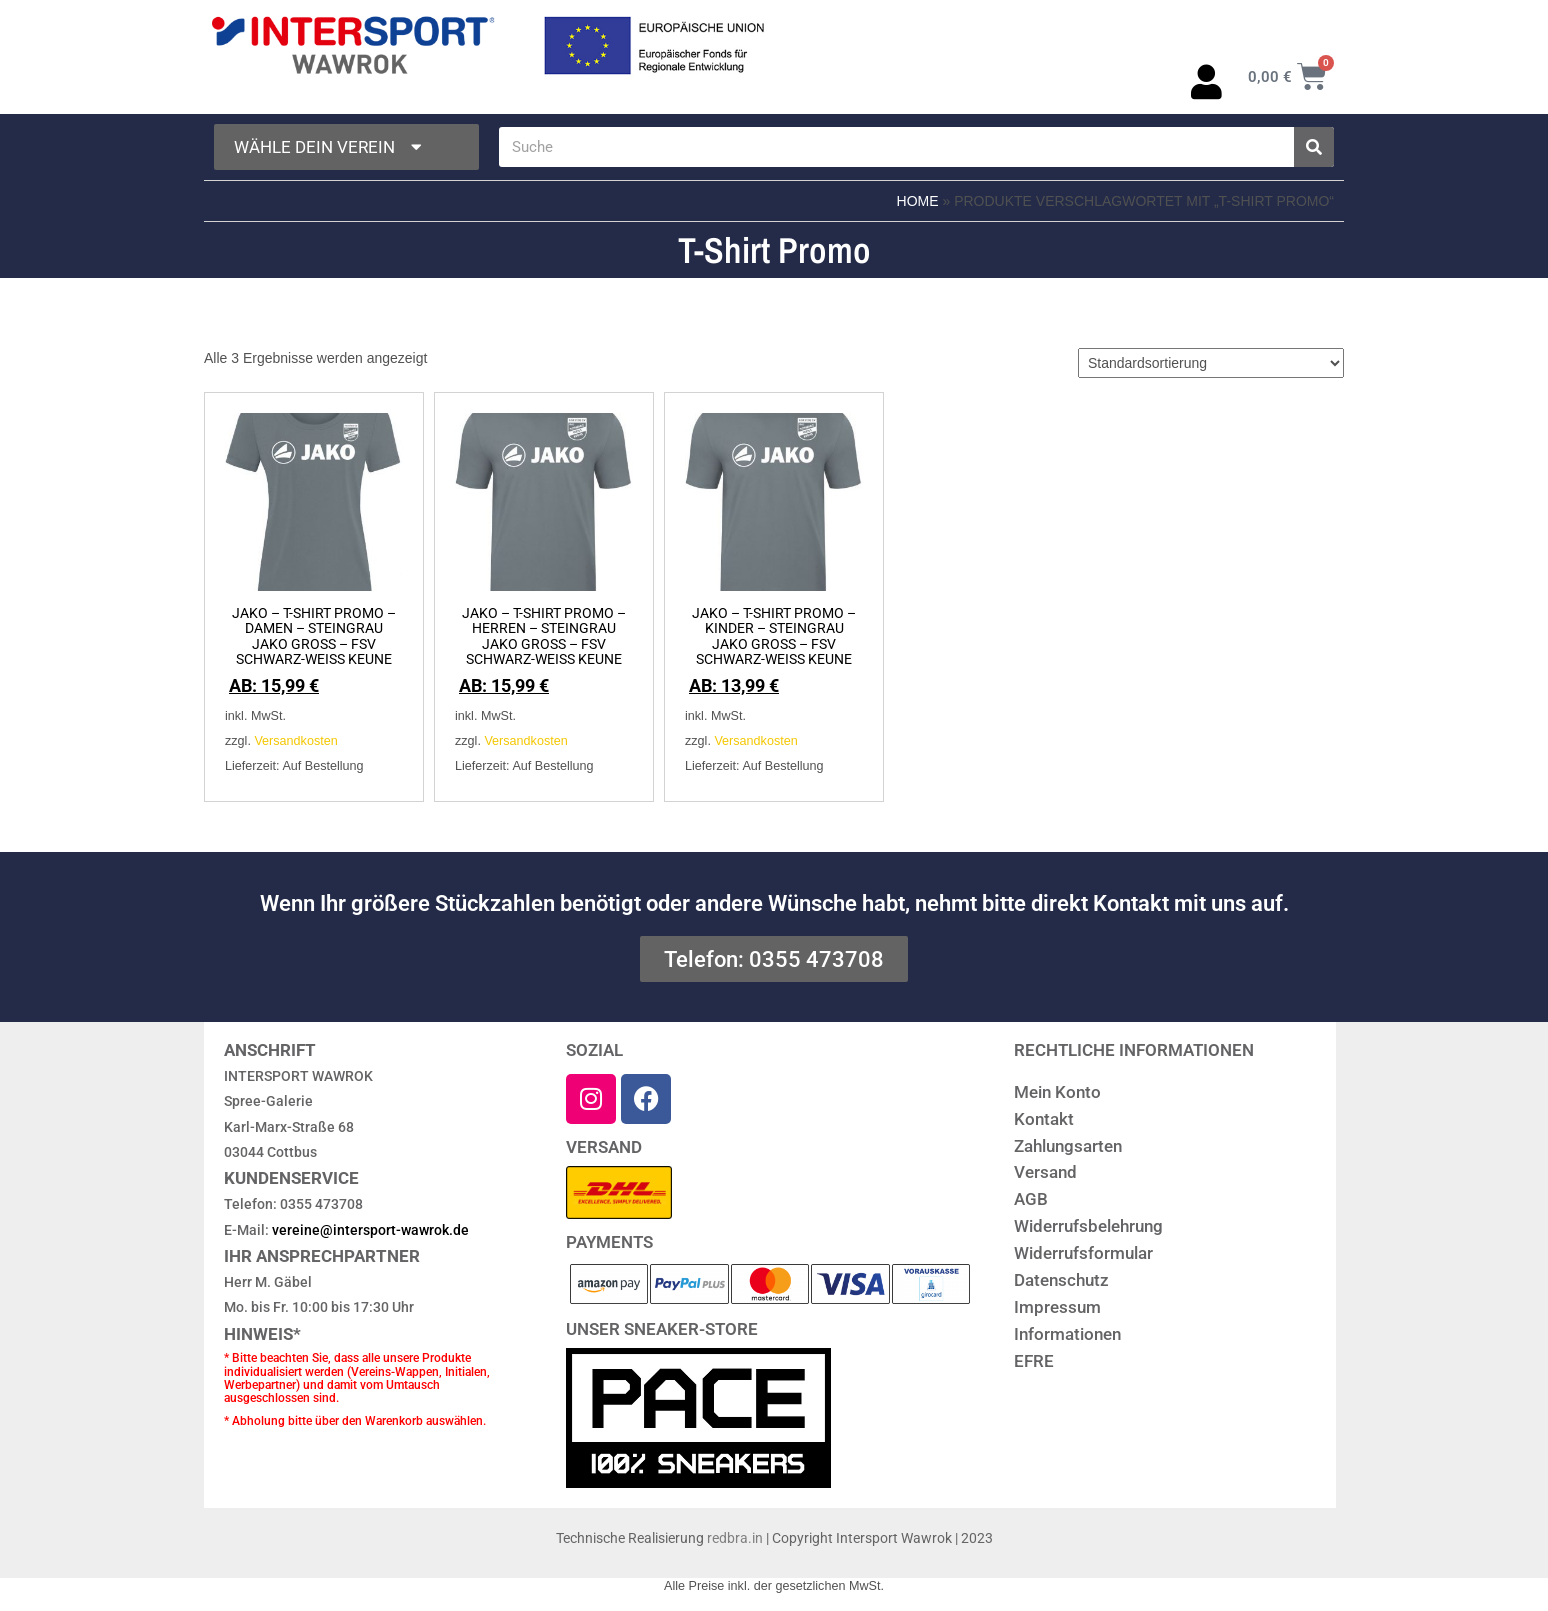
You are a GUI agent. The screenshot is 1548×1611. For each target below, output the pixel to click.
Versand (1045, 1172)
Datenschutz (1061, 1280)
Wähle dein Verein (330, 147)
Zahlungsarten (1068, 1146)
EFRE (1034, 1361)
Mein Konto (1057, 1092)
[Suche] (1314, 147)
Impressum (1057, 1307)
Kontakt (1044, 1119)
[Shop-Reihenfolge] (1211, 363)
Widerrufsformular (1083, 1253)
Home (918, 201)
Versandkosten (295, 741)
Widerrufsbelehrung (1088, 1226)
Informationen (1067, 1334)
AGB (1031, 1199)
